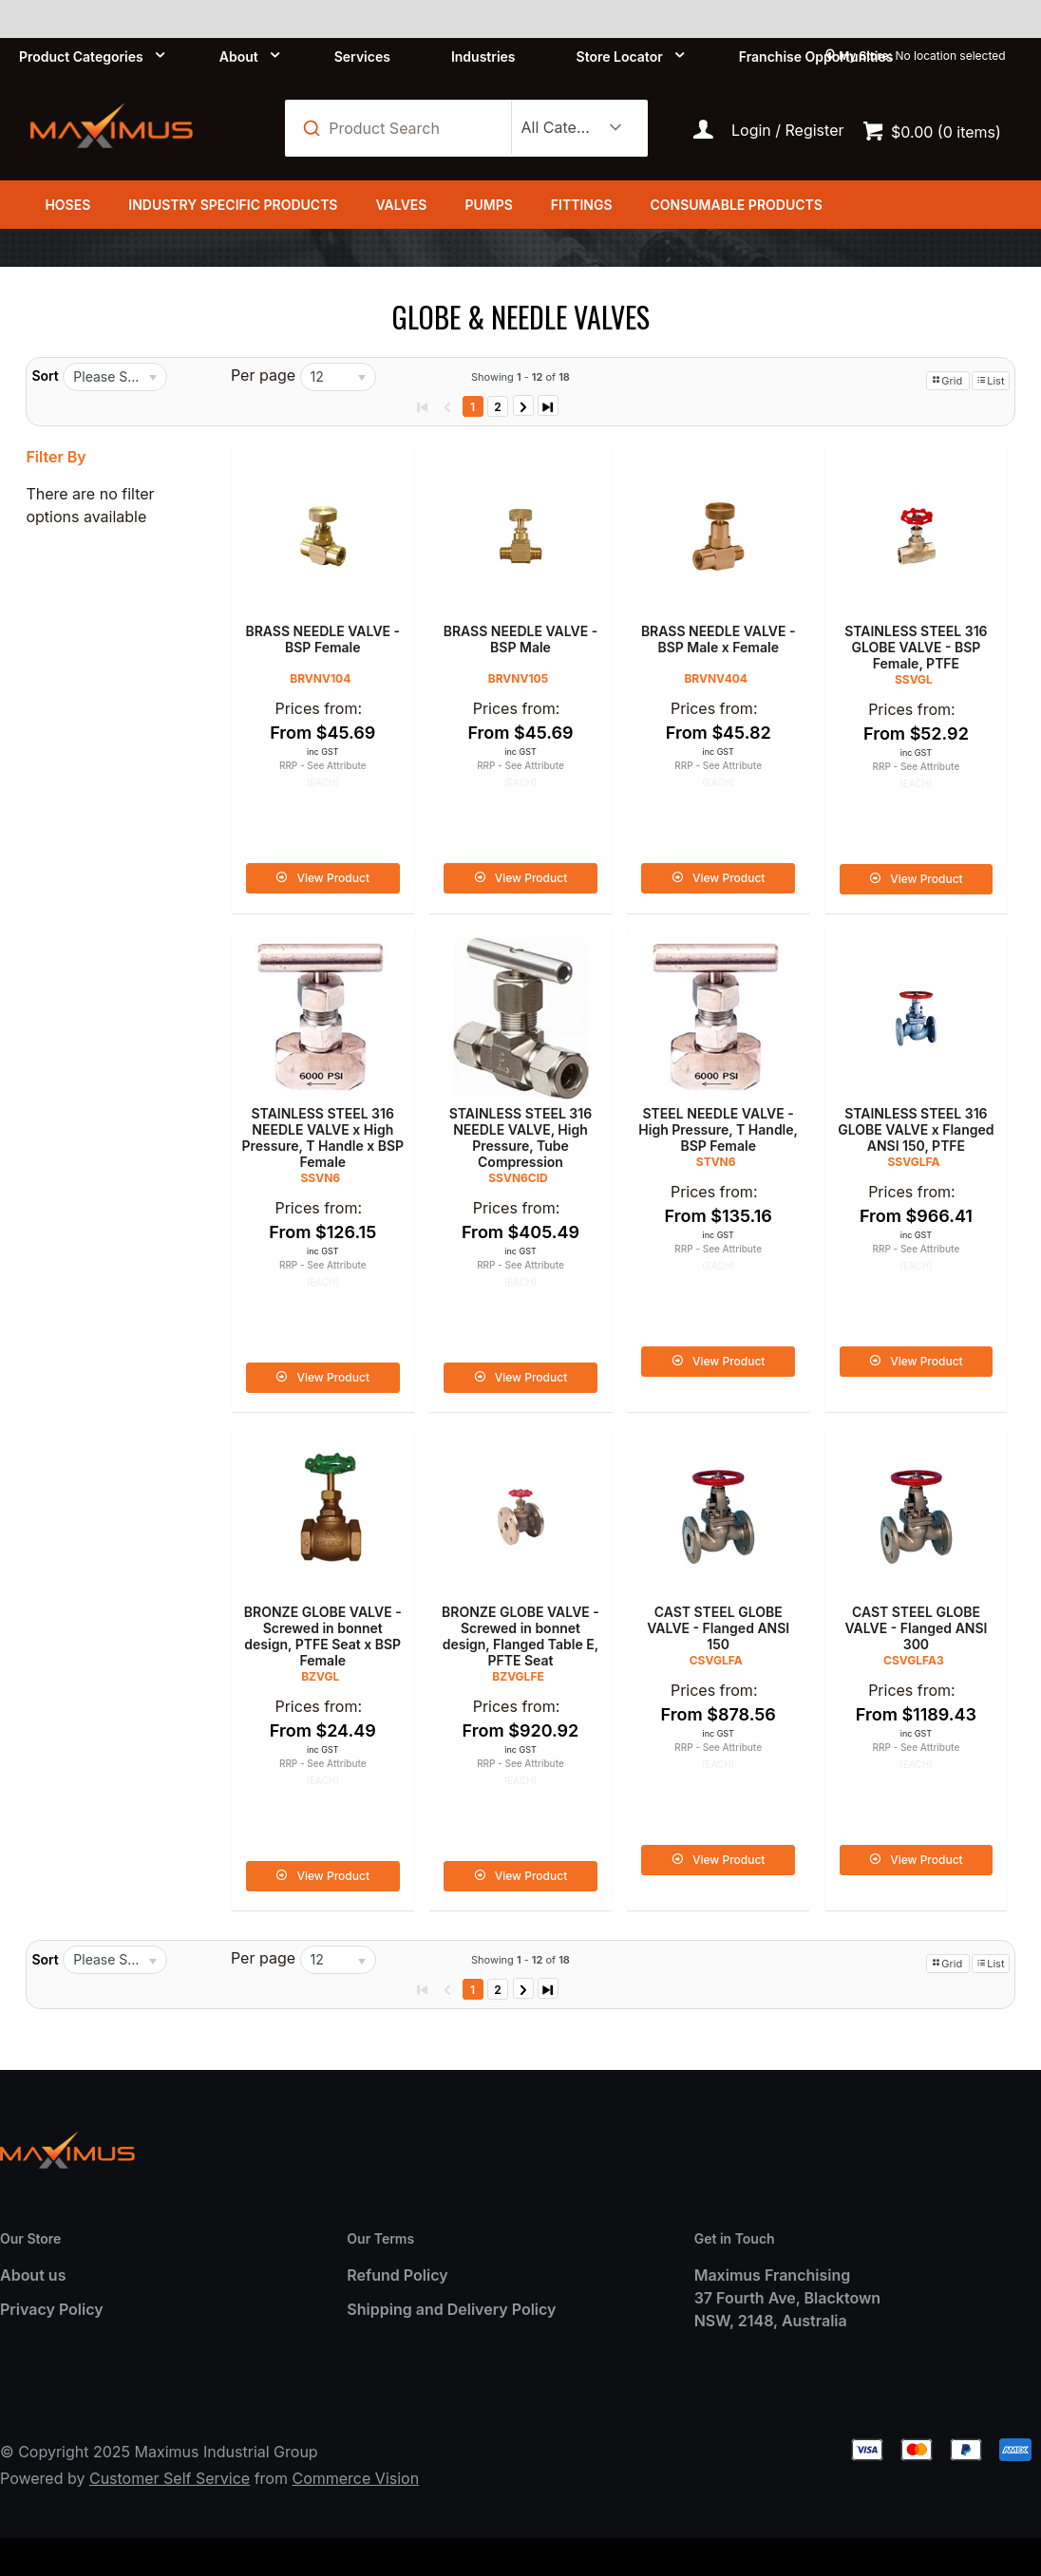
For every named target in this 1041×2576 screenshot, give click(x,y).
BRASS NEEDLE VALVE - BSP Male (521, 639)
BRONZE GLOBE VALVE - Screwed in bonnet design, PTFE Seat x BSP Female (323, 1636)
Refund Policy (397, 2275)
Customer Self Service (169, 2478)
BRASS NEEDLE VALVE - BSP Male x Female (718, 639)
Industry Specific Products (232, 205)
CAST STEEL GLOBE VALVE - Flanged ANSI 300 (915, 1628)
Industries (483, 56)
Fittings (582, 205)
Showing (520, 377)
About (238, 56)
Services (362, 56)
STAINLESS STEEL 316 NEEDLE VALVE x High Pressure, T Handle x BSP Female (322, 1137)
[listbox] (568, 128)
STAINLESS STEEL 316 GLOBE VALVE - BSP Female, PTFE (915, 647)
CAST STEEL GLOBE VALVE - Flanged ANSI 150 (718, 1628)
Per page (263, 375)
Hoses (67, 205)
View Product (332, 878)
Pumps (488, 205)
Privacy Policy (52, 2309)
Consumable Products (737, 205)
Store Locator (620, 56)
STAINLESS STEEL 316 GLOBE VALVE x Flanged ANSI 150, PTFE (916, 1129)
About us (33, 2275)
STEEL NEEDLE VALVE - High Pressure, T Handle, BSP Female (718, 1129)
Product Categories (81, 56)
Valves (400, 205)
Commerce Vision (355, 2478)
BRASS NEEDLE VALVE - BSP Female (322, 639)
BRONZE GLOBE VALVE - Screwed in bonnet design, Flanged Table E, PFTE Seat (520, 1636)
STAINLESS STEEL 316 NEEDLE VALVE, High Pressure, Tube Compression (520, 1137)
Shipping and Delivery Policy (451, 2309)
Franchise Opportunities (816, 56)
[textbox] (408, 128)
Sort (44, 375)
